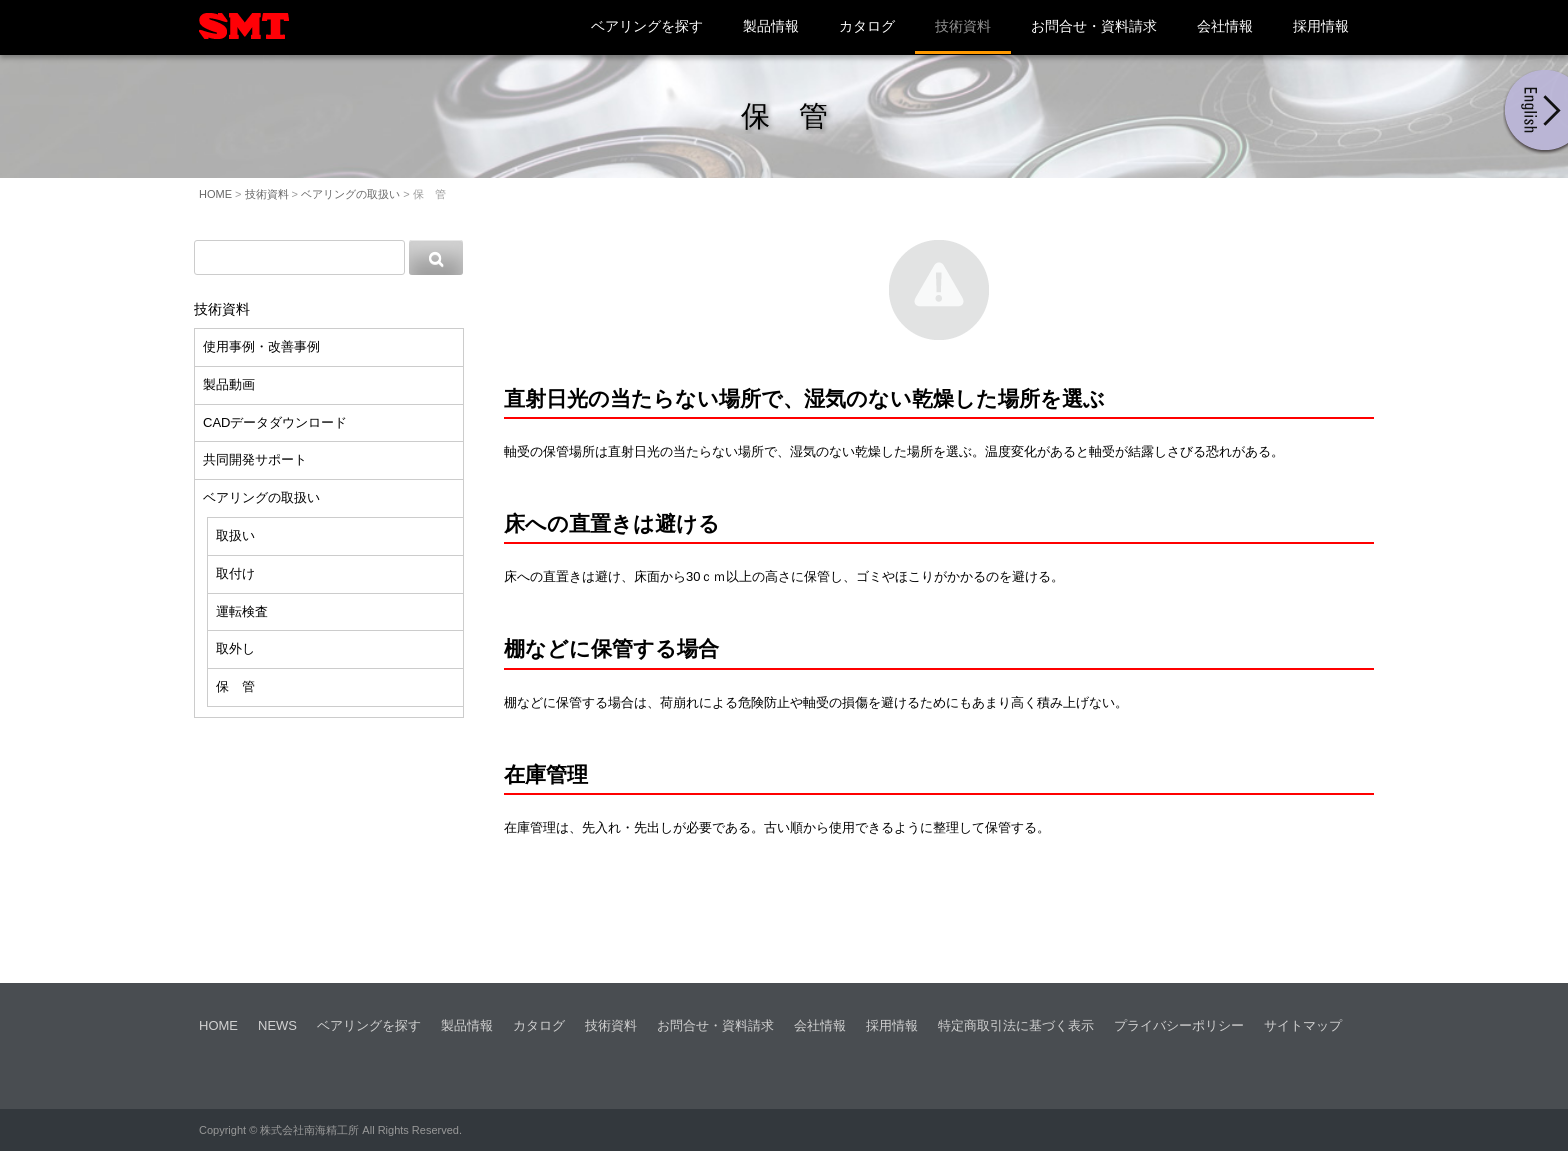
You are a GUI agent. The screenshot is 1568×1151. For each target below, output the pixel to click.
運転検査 (242, 611)
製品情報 (771, 26)
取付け (235, 573)
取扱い (235, 535)
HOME (215, 194)
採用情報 (1321, 26)
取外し (235, 648)
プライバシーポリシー (1179, 1025)
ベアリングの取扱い (350, 194)
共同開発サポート (255, 459)
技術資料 (963, 26)
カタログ (867, 26)
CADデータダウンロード (275, 422)
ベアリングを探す (647, 26)
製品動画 (229, 384)
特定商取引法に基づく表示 (1016, 1025)
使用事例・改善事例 (261, 346)
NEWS (277, 1025)
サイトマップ (1303, 1025)
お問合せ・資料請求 (1094, 26)
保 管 (235, 686)
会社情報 (1225, 26)
